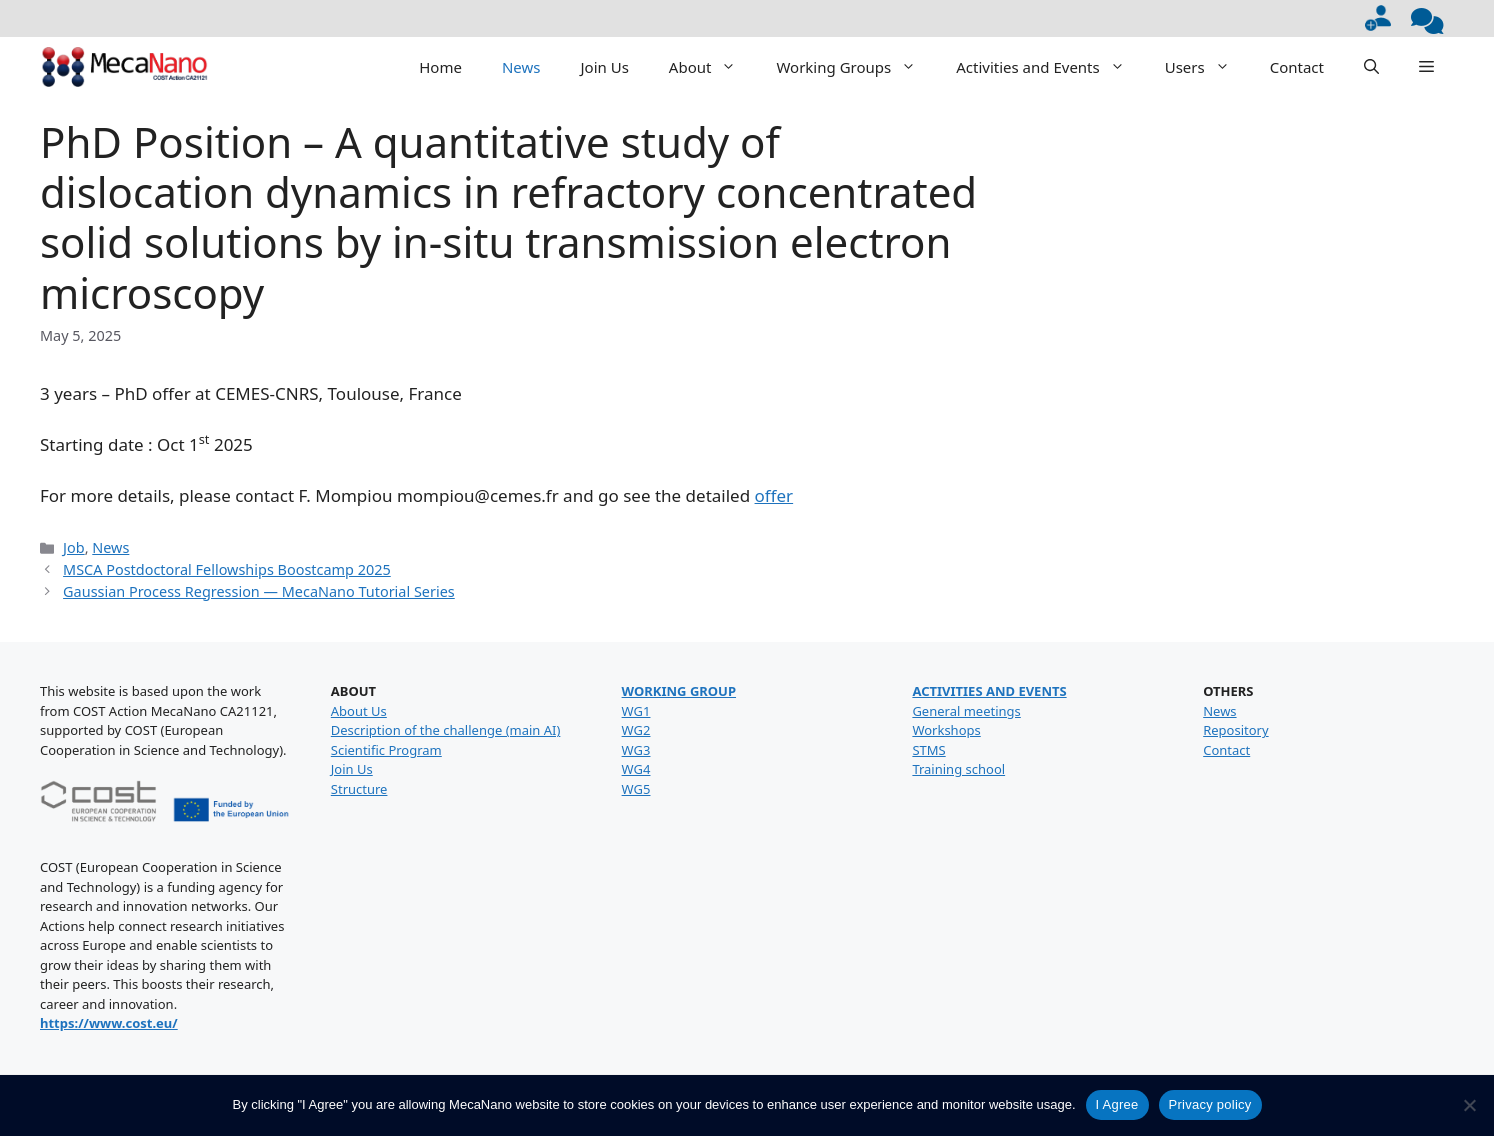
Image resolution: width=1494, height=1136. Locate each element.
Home (440, 67)
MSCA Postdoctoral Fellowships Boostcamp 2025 (227, 569)
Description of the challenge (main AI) (446, 730)
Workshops (946, 730)
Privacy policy (1210, 1104)
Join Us (604, 67)
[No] (1469, 1105)
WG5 (636, 789)
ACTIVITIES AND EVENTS (989, 691)
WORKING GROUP (679, 691)
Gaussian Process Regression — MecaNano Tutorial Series (259, 591)
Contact (1297, 67)
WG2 (636, 730)
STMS (928, 750)
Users (1207, 67)
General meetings (966, 711)
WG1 (636, 711)
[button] (1371, 67)
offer (774, 495)
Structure (359, 789)
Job (74, 547)
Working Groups (856, 67)
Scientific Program (386, 750)
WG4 (636, 769)
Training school (958, 769)
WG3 (636, 750)
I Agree (1117, 1104)
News (521, 67)
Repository (1235, 730)
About (713, 67)
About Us (359, 711)
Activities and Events (1050, 67)
